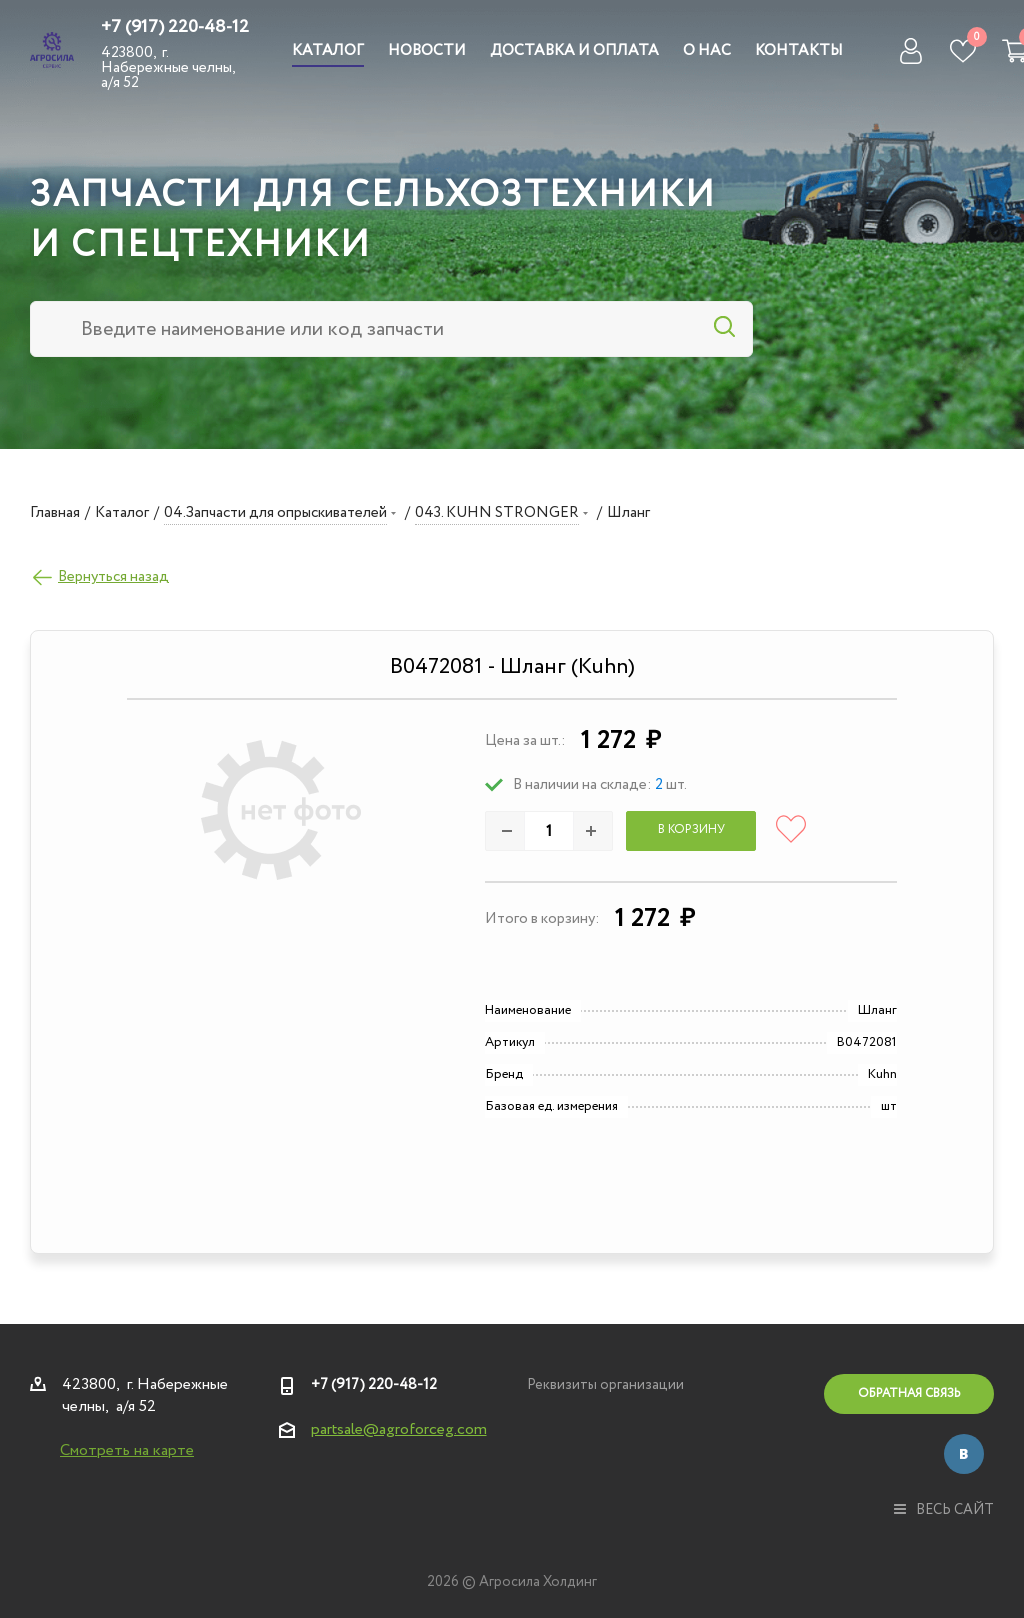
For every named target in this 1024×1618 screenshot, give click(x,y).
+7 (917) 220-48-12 (175, 27)
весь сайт (944, 1510)
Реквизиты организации (605, 1385)
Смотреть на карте (127, 1450)
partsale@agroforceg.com (399, 1429)
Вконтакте (964, 1454)
